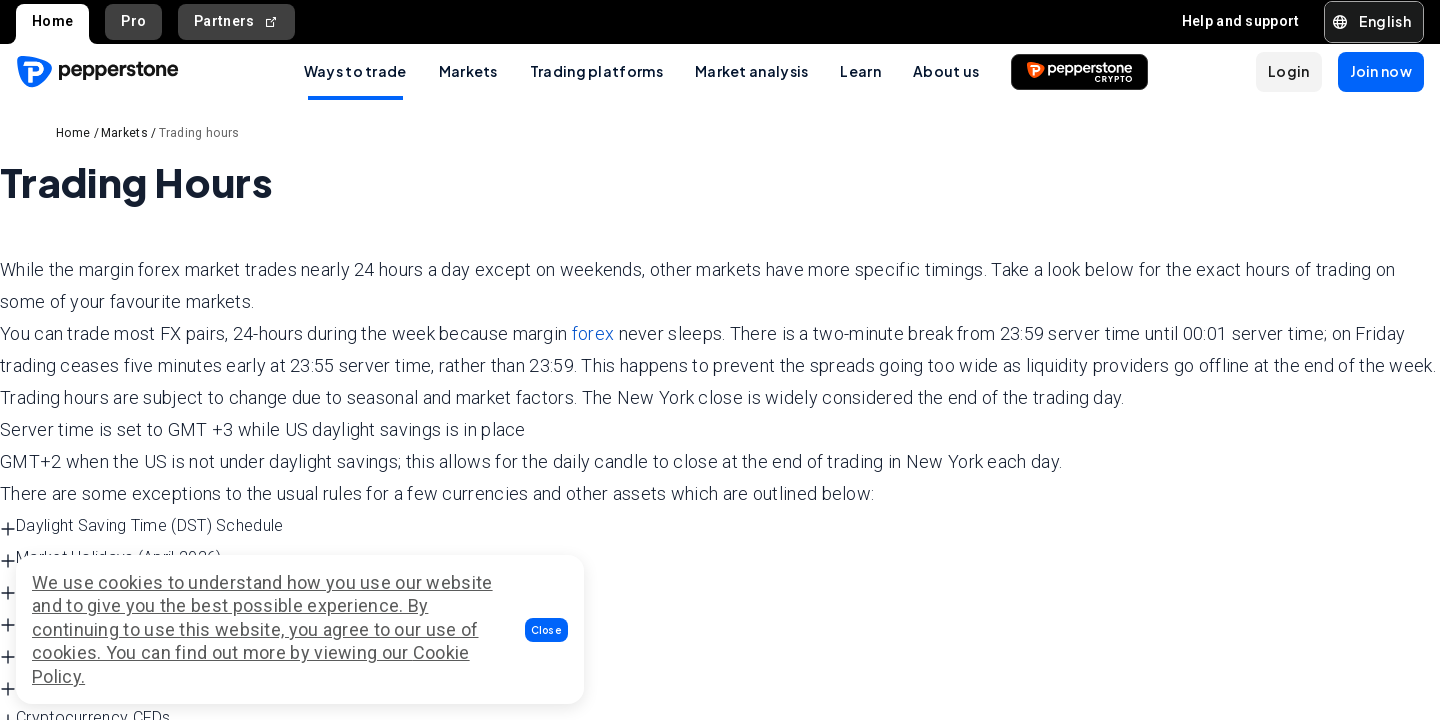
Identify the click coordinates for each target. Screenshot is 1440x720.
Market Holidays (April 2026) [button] (110, 558)
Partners (236, 21)
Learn (860, 71)
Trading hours (199, 133)
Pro (133, 21)
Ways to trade (355, 71)
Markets (468, 71)
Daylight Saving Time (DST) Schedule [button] (142, 526)
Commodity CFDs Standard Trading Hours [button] (159, 622)
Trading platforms (596, 71)
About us (946, 71)
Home (52, 21)
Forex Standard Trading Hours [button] (116, 590)
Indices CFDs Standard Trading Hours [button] (143, 654)
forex (593, 333)
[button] (547, 630)
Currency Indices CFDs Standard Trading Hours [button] (177, 686)
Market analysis (752, 71)
